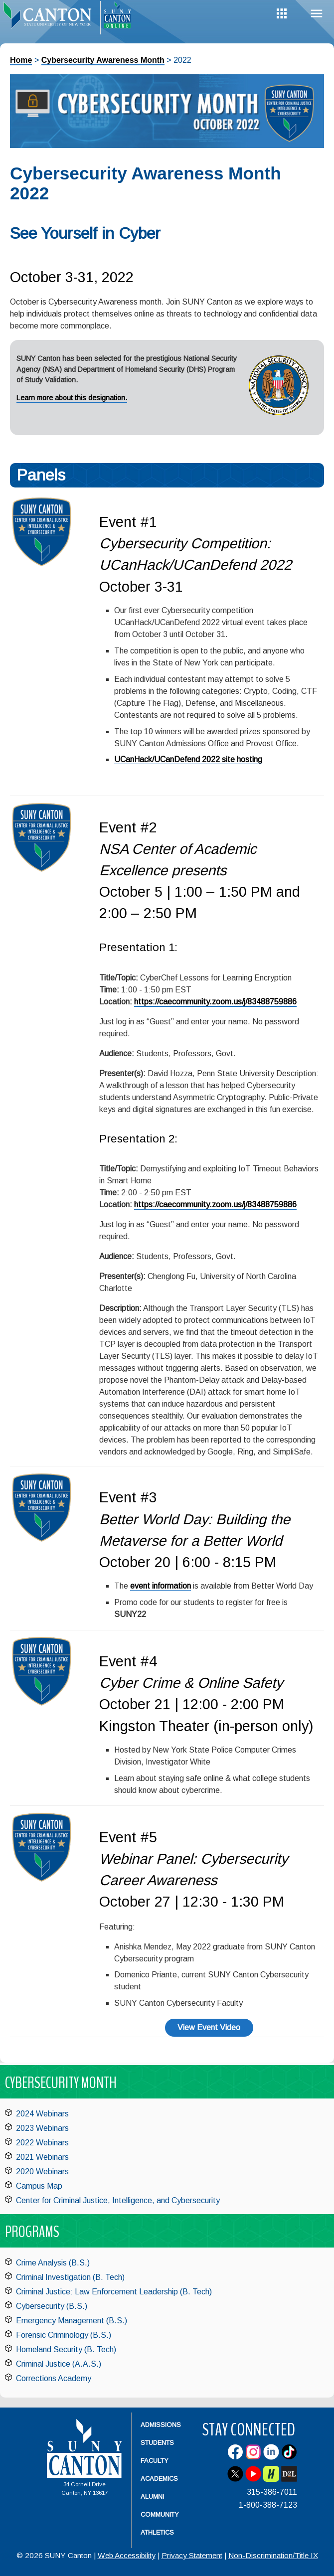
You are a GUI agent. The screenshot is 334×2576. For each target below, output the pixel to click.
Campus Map (39, 2186)
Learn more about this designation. (71, 398)
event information (160, 1586)
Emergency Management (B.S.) (71, 2320)
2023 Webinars (42, 2128)
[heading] (50, 18)
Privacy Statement (192, 2555)
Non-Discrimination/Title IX (273, 2555)
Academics (159, 2478)
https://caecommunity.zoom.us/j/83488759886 (215, 1001)
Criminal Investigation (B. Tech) (70, 2277)
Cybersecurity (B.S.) (51, 2306)
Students (157, 2442)
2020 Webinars (42, 2171)
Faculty (154, 2460)
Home (21, 60)
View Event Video (208, 2027)
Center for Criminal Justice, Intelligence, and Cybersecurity (118, 2200)
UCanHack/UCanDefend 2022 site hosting (188, 759)
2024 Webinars (42, 2113)
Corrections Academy (53, 2378)
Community (160, 2514)
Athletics (157, 2532)
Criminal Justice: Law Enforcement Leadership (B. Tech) (114, 2291)
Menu (316, 13)
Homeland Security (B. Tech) (66, 2349)
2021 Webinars (42, 2157)
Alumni (152, 2496)
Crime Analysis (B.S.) (53, 2262)
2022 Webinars (42, 2142)
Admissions (161, 2424)
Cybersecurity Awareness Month (103, 60)
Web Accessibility (127, 2555)
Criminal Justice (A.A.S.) (58, 2364)
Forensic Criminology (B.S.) (63, 2335)
